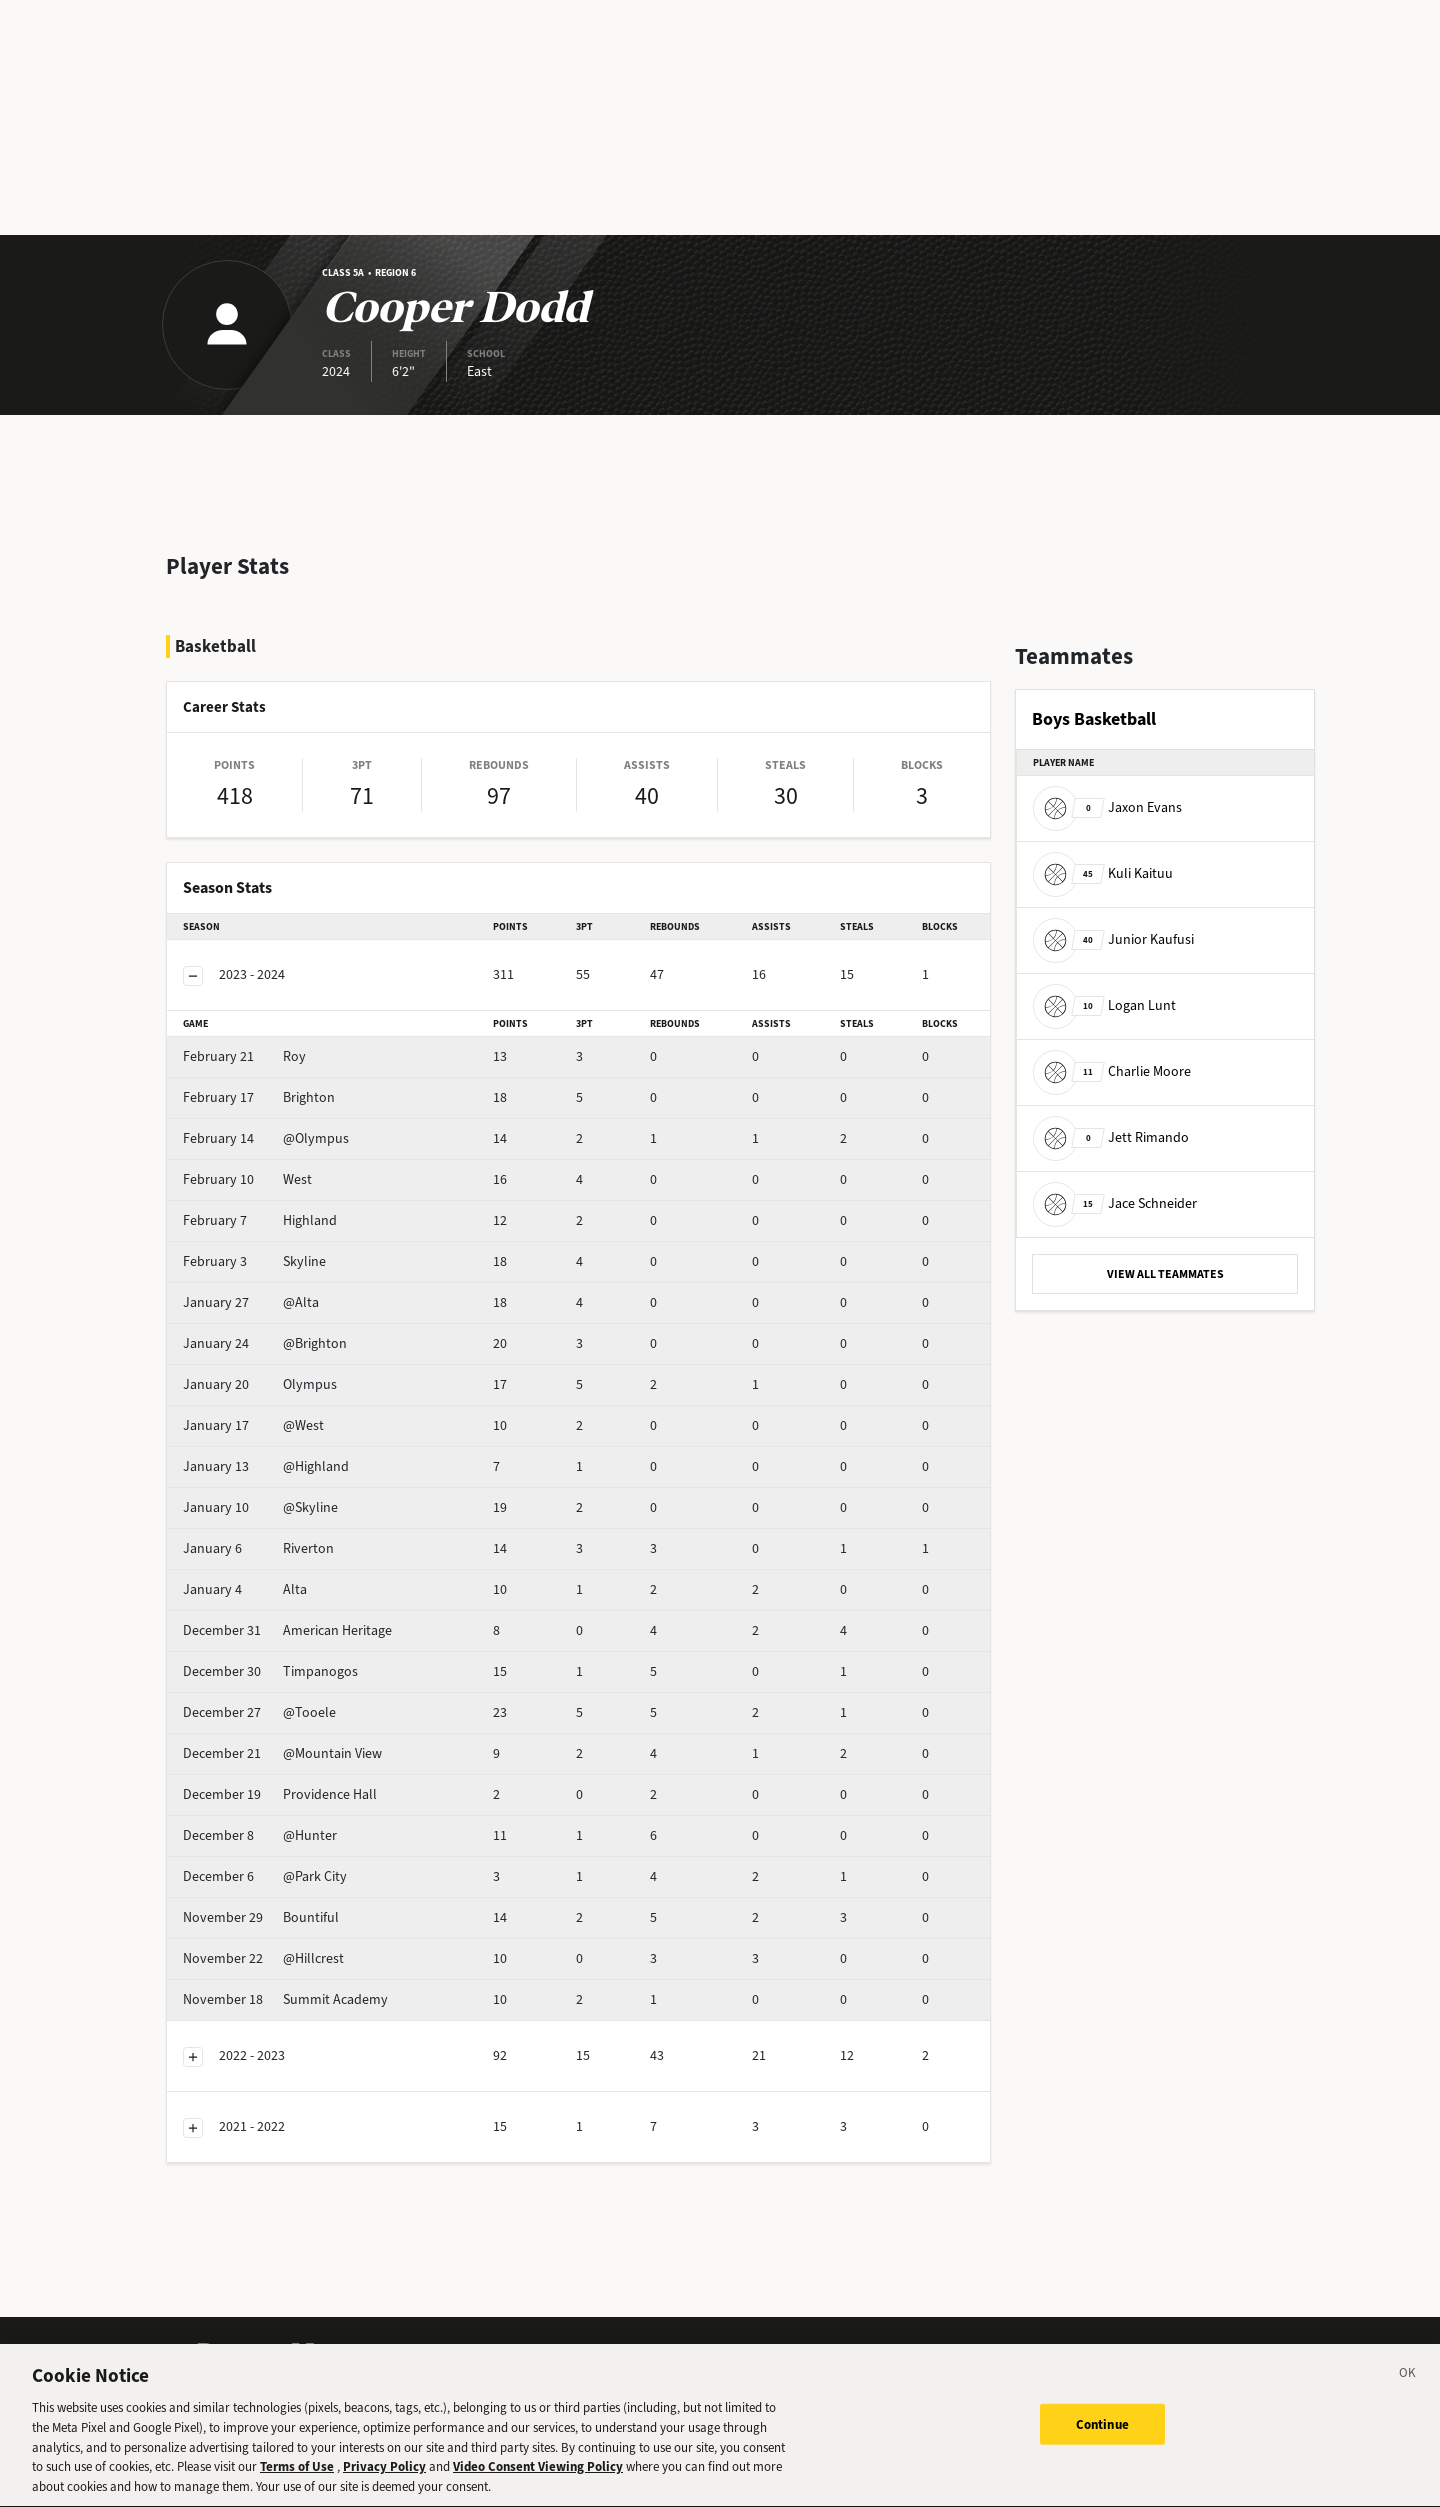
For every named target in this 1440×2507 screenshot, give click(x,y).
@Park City (265, 1876)
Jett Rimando (1111, 1137)
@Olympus (266, 1138)
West (247, 1179)
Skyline (254, 1261)
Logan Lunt (1104, 1005)
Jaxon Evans (1107, 807)
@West (253, 1425)
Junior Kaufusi (1113, 939)
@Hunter (260, 1835)
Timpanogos (270, 1671)
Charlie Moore (1112, 1071)
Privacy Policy (384, 2479)
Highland (260, 1220)
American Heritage (287, 1630)
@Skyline (260, 1507)
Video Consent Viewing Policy (538, 2479)
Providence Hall (280, 1794)
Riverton (258, 1548)
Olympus (260, 1384)
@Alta (251, 1302)
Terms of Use (297, 2479)
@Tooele (259, 1712)
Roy (244, 1056)
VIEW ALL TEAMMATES (1165, 1274)
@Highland (266, 1466)
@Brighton (265, 1343)
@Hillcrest (263, 1958)
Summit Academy (285, 1999)
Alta (245, 1589)
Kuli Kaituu (1103, 873)
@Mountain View (282, 1753)
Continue (1102, 2435)
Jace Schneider (1115, 1203)
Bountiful (261, 1917)
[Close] (1408, 2388)
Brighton (259, 1097)
